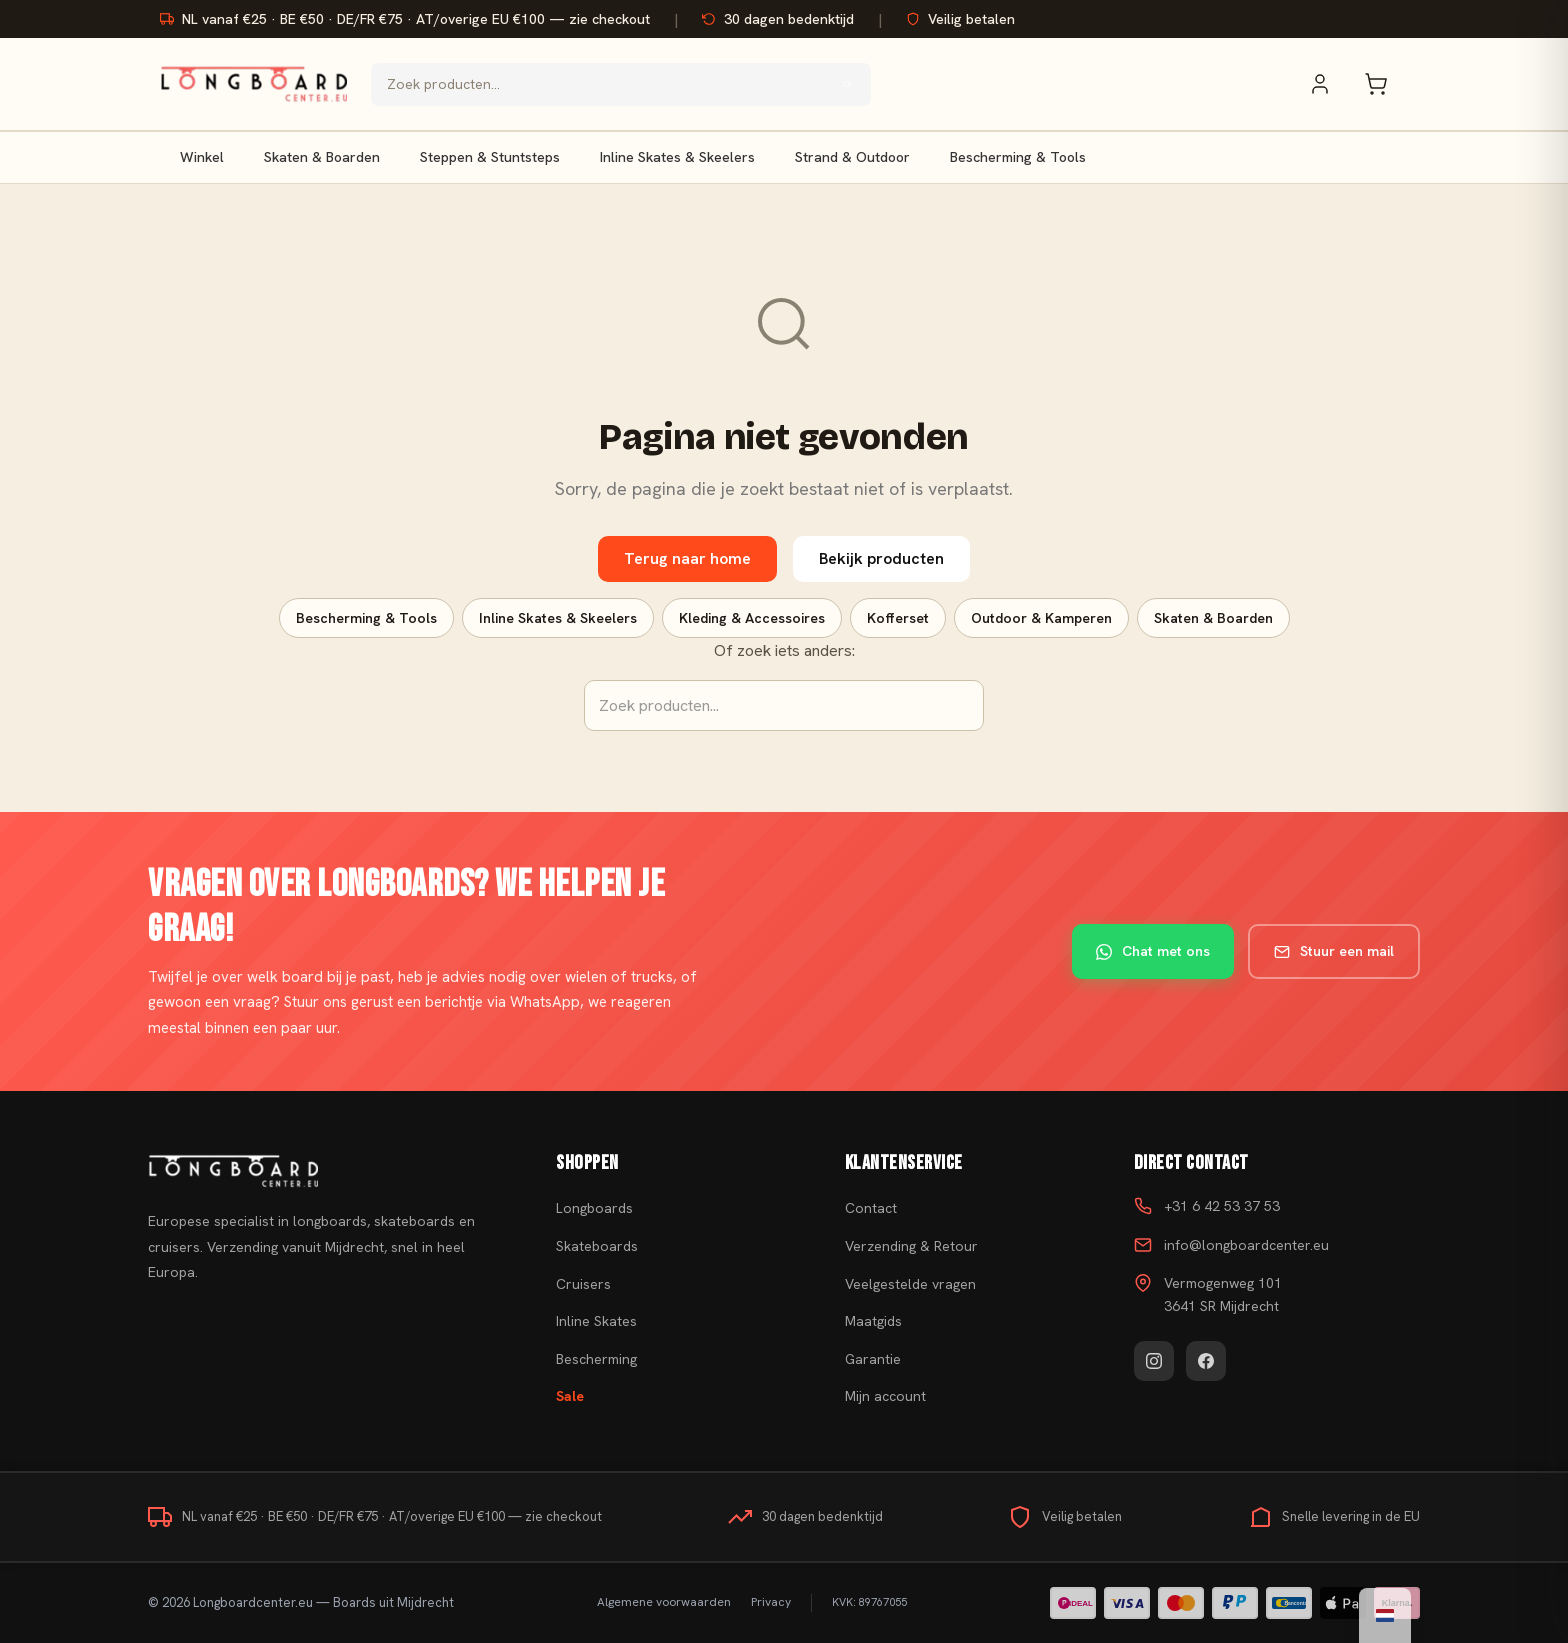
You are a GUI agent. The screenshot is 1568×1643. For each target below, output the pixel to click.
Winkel (202, 157)
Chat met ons (1153, 951)
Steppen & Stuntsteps (490, 157)
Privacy (771, 1602)
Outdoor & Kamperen (1041, 618)
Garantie (873, 1359)
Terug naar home (687, 558)
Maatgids (873, 1321)
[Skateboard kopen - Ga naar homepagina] (253, 84)
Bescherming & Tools (1018, 157)
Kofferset (898, 618)
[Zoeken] (847, 84)
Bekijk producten (881, 558)
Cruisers (583, 1284)
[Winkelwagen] (1386, 84)
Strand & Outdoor (852, 157)
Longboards (594, 1208)
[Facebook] (1206, 1361)
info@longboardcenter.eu (1246, 1245)
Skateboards (597, 1246)
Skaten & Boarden (322, 157)
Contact (871, 1208)
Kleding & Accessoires (752, 618)
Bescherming (596, 1359)
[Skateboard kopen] (327, 1171)
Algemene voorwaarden (664, 1602)
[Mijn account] (1330, 84)
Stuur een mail (1334, 951)
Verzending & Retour (911, 1246)
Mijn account (885, 1396)
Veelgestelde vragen (910, 1284)
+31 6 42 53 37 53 (1222, 1206)
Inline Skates (596, 1321)
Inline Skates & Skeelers (677, 157)
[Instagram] (1154, 1361)
